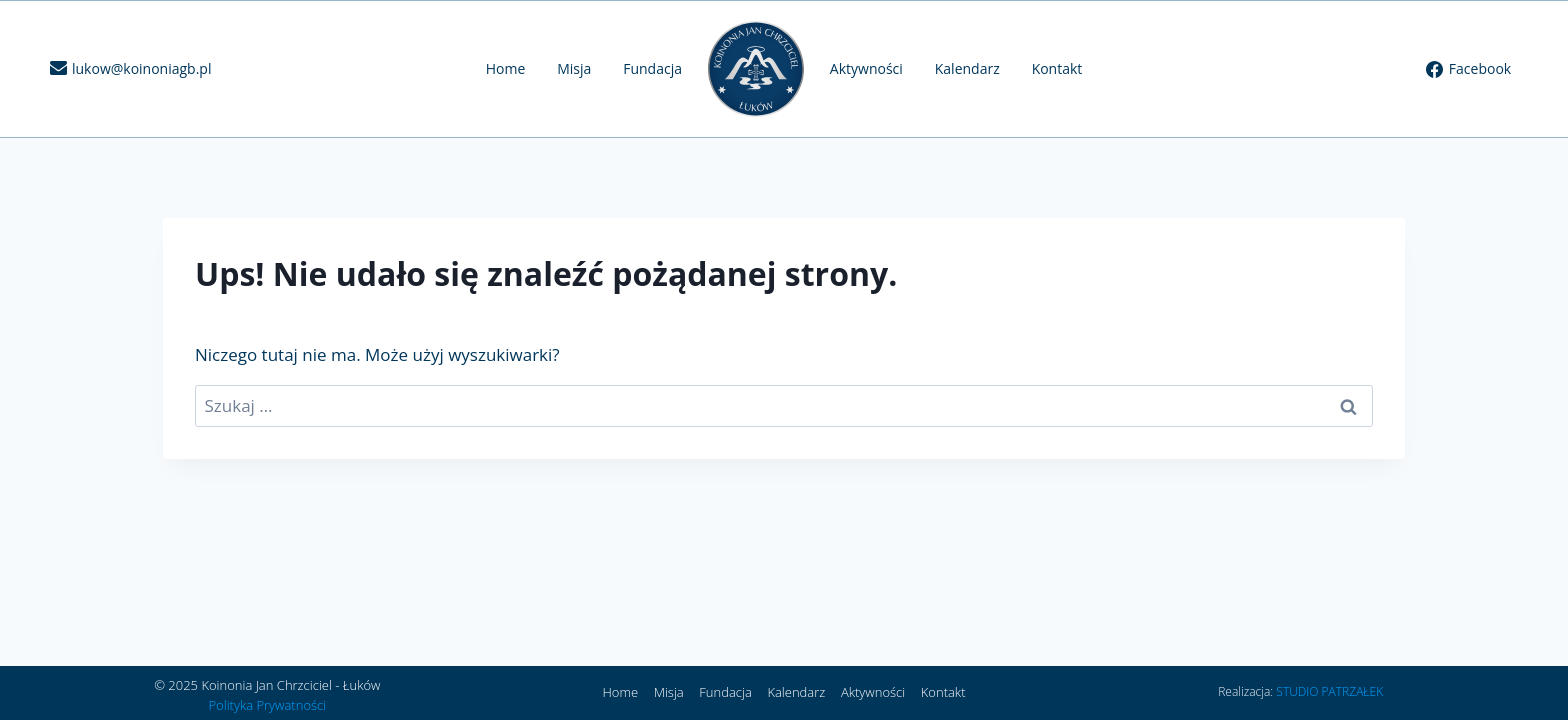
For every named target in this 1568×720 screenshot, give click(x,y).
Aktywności (866, 68)
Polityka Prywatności (267, 705)
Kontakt (1057, 68)
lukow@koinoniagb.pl (141, 68)
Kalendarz (967, 68)
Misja (574, 68)
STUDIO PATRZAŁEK (1329, 691)
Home (506, 68)
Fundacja (652, 68)
